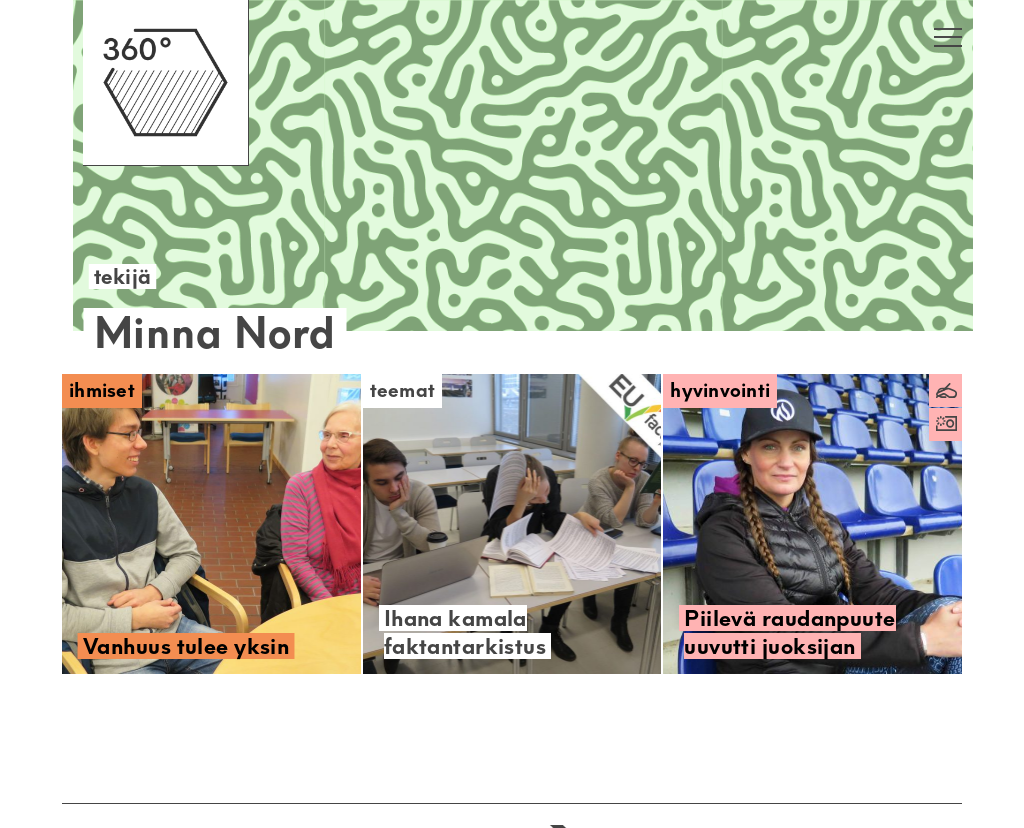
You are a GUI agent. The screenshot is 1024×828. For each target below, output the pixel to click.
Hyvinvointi (720, 390)
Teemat (403, 390)
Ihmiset (102, 390)
